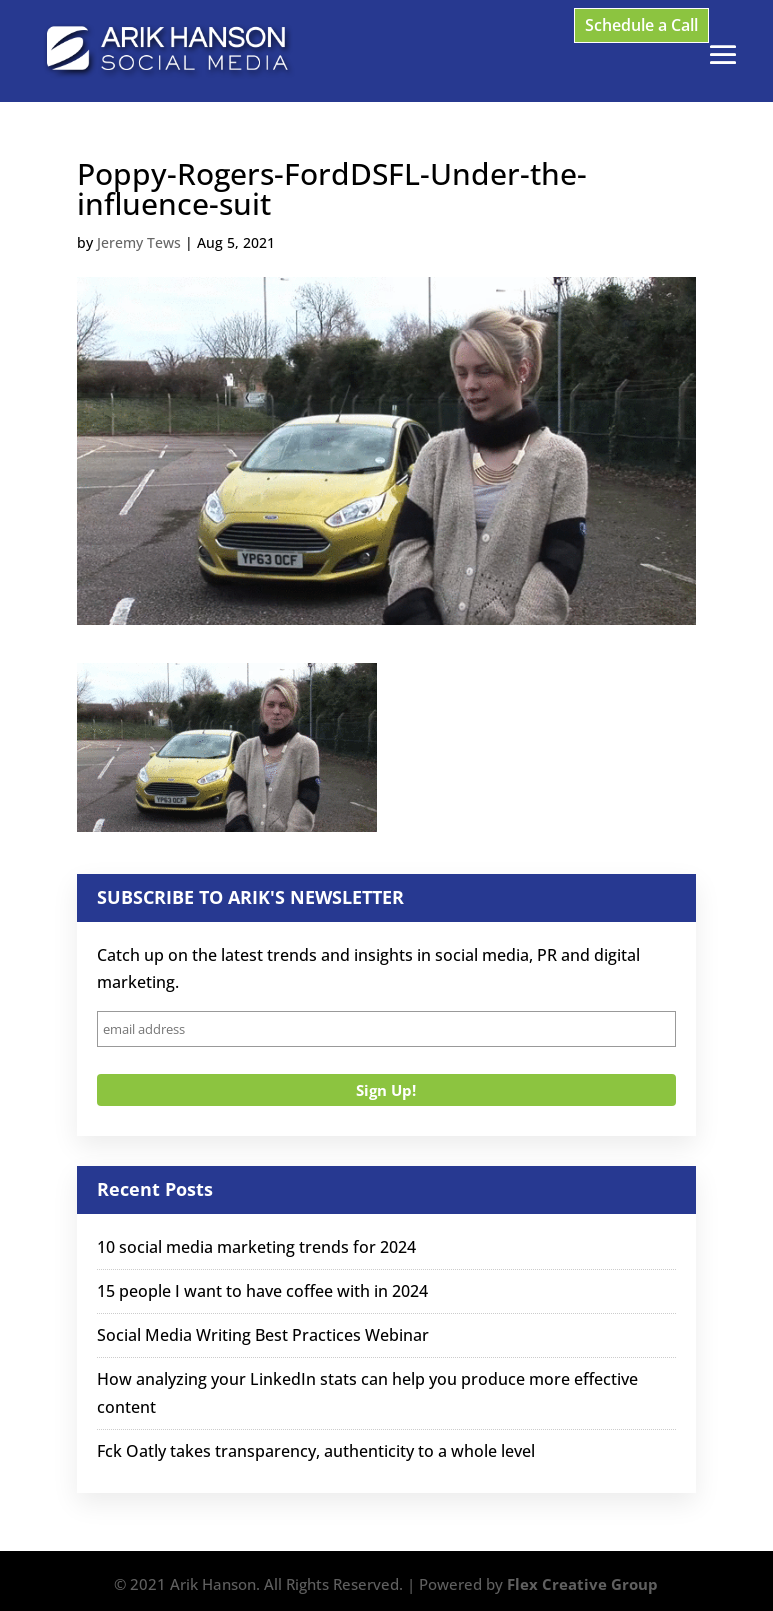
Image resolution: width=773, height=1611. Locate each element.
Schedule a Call (641, 25)
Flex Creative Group (582, 1584)
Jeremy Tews (139, 242)
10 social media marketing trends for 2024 (256, 1247)
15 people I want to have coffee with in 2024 (262, 1291)
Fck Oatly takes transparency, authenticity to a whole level (316, 1451)
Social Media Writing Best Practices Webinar (263, 1335)
